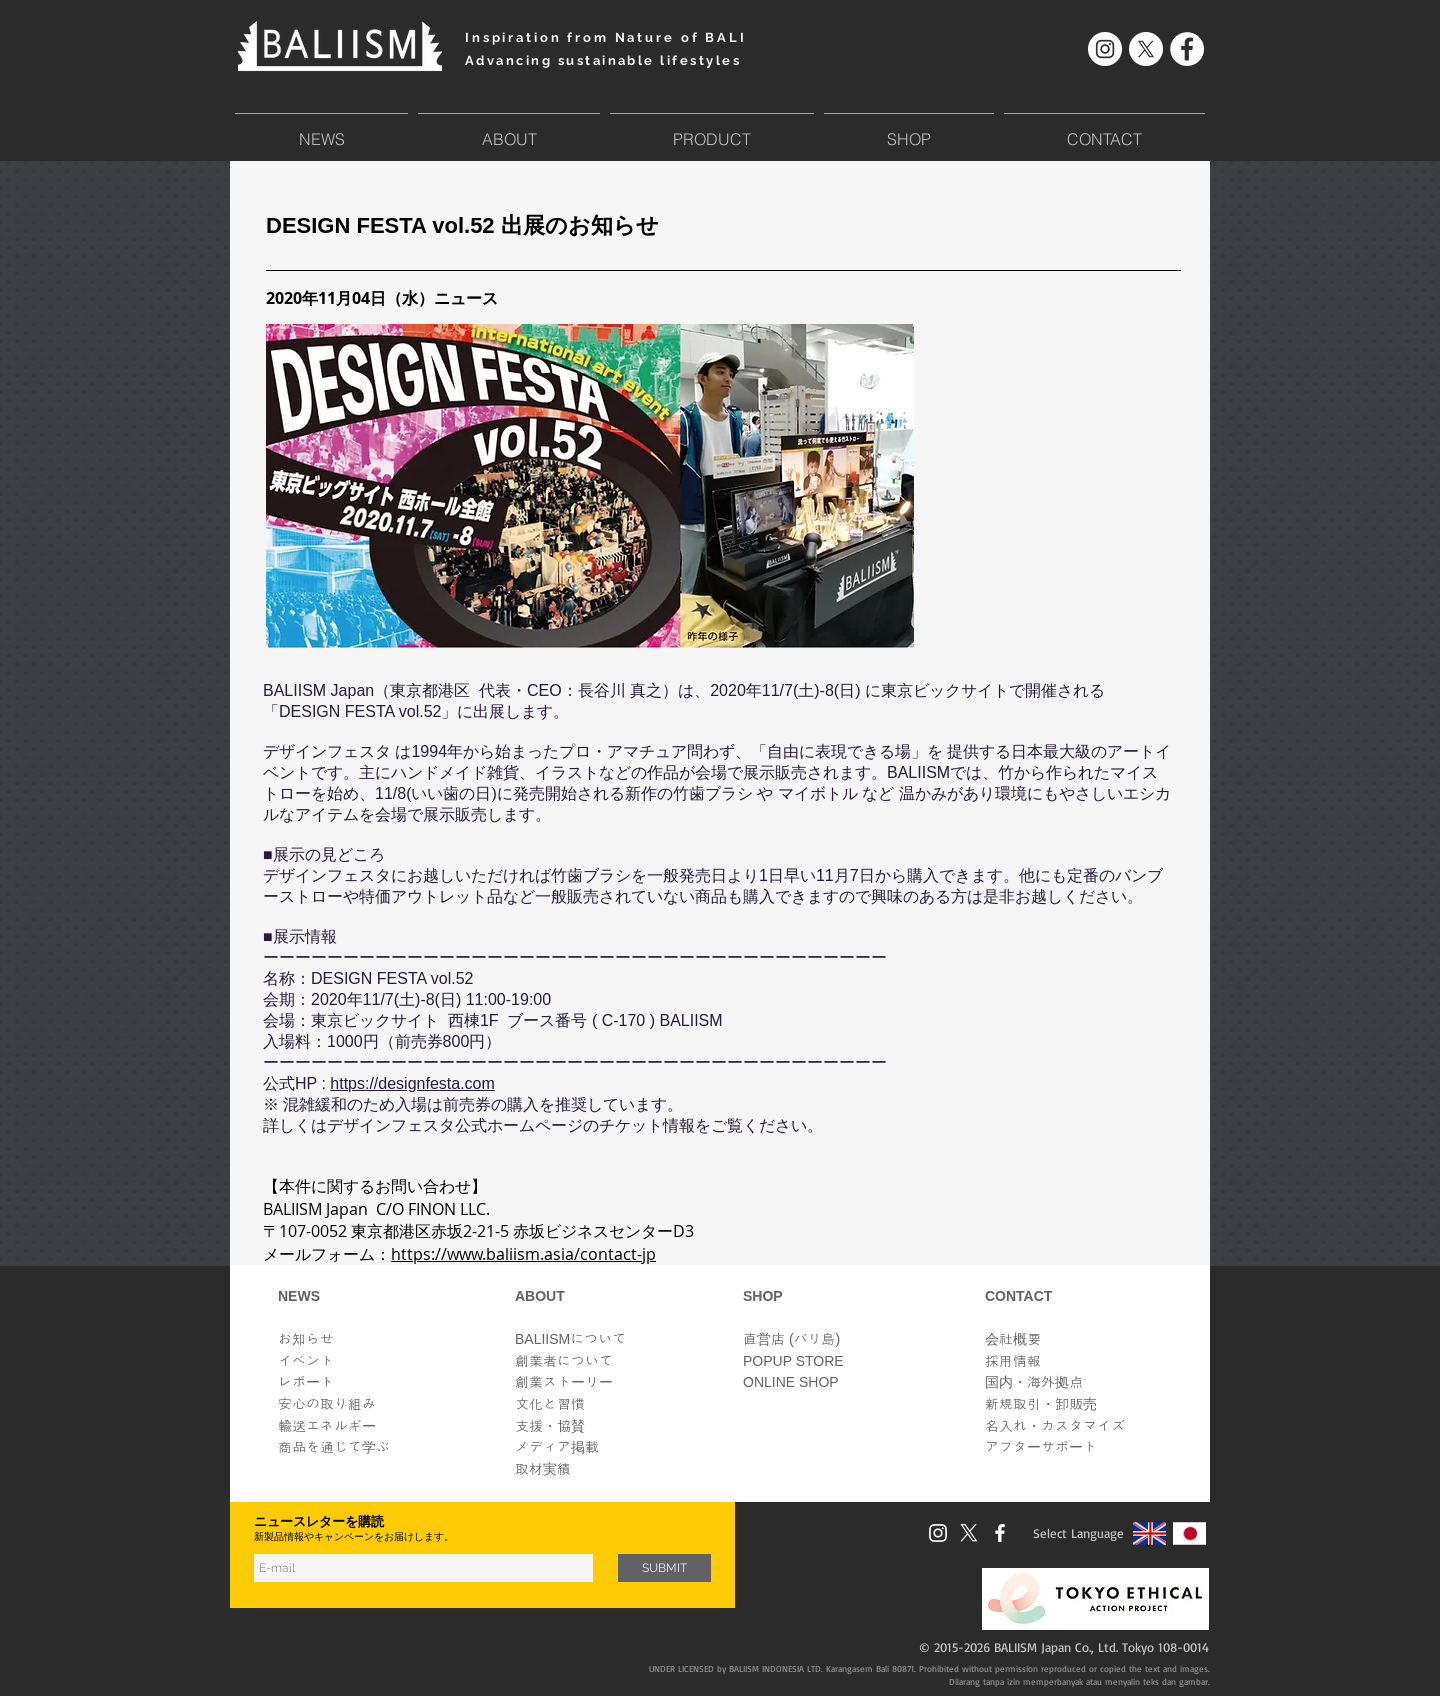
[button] (712, 130)
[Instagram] (1105, 49)
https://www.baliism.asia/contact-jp (523, 1254)
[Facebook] (1187, 49)
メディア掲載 (557, 1447)
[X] (1146, 49)
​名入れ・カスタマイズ (1055, 1426)
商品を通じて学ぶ (334, 1447)
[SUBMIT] (664, 1568)
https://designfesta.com (412, 1083)
